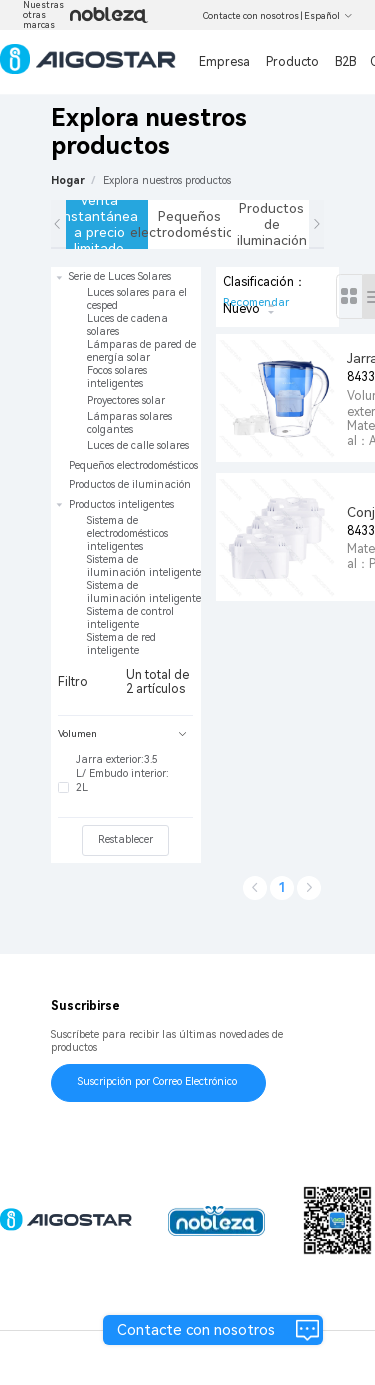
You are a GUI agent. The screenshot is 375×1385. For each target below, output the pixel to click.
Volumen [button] (122, 733)
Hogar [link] (68, 180)
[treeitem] (126, 361)
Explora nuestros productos (167, 180)
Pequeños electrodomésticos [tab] (189, 224)
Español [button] (328, 16)
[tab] (125, 734)
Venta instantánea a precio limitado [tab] (102, 224)
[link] (167, 180)
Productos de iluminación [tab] (272, 224)
